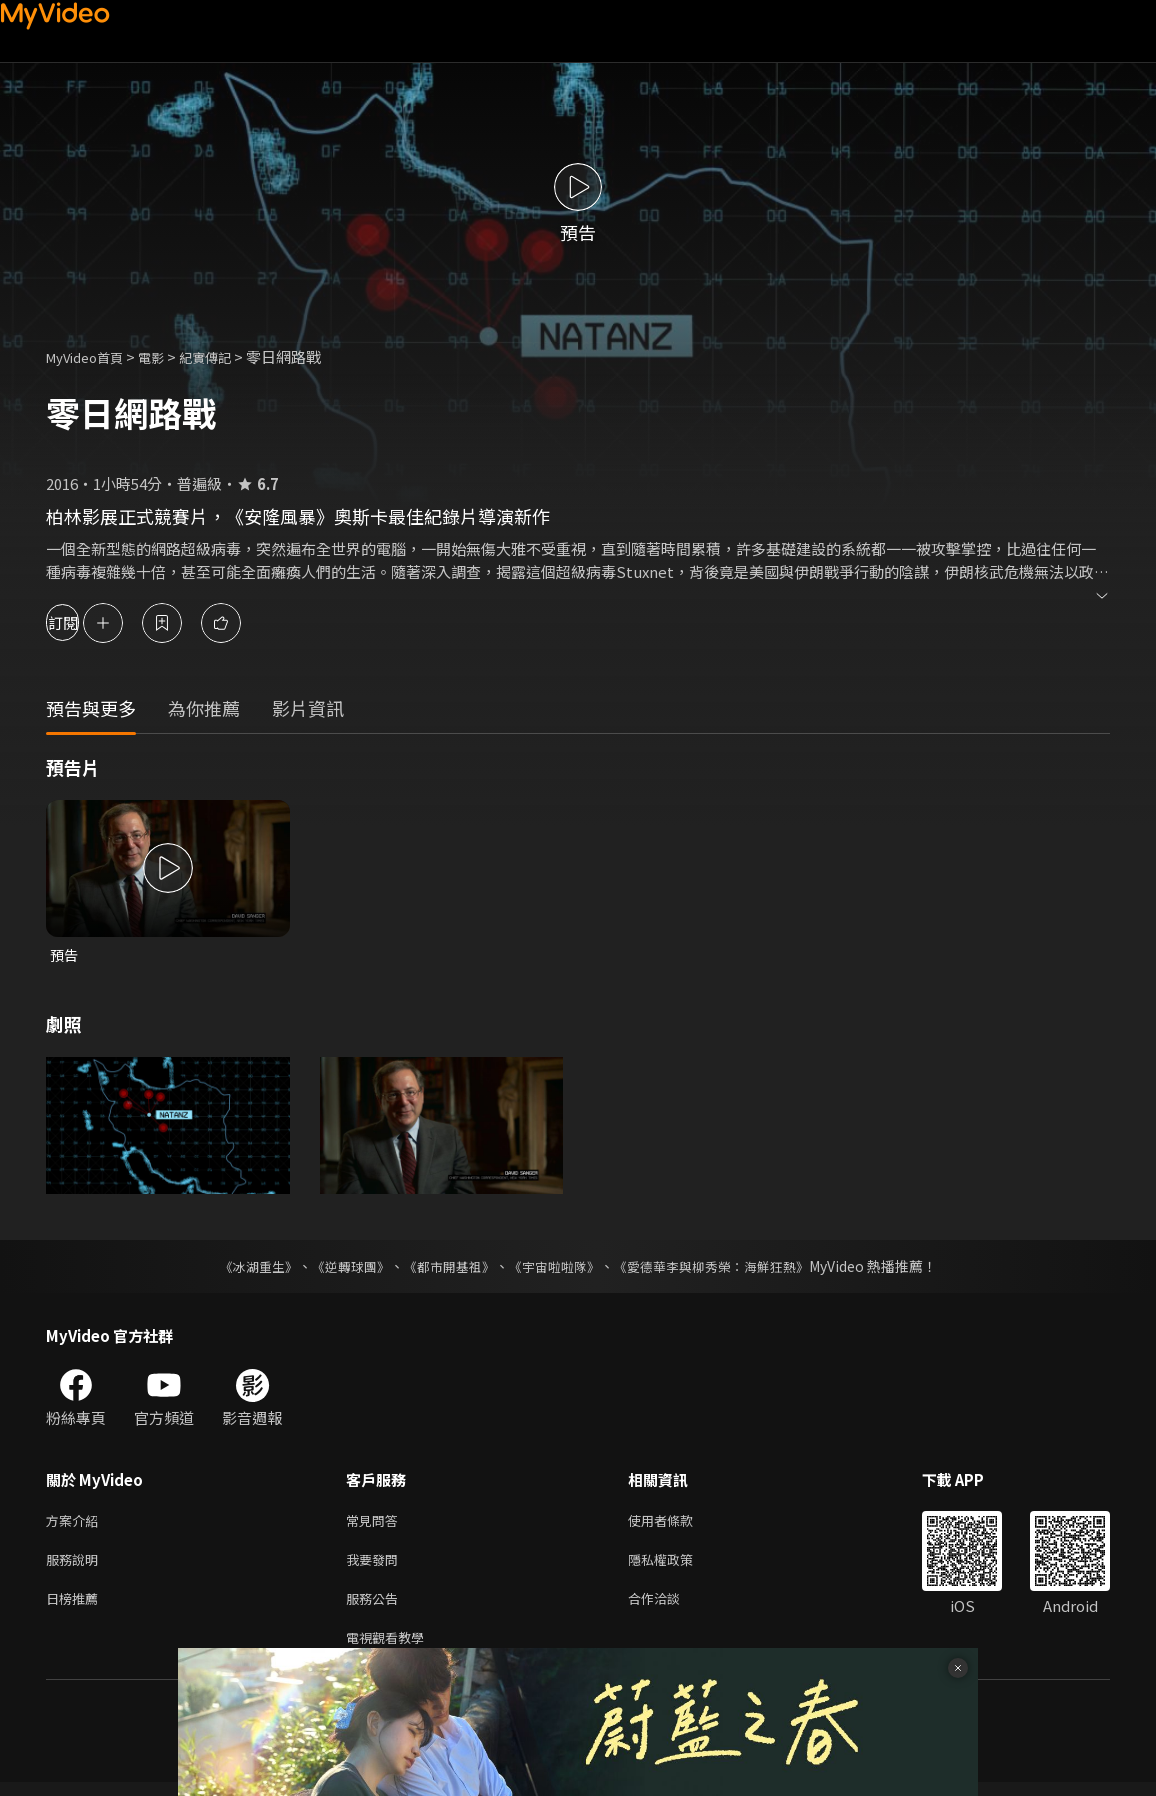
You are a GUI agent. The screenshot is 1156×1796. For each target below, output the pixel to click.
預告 (65, 955)
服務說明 (76, 1565)
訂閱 (86, 622)
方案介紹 (76, 1523)
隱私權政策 (677, 1565)
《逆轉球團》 (339, 1268)
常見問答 (376, 1523)
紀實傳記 (227, 356)
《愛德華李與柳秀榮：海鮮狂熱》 (724, 1268)
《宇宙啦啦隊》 (556, 1268)
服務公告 (376, 1607)
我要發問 (376, 1565)
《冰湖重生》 (241, 1268)
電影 (167, 356)
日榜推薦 (76, 1607)
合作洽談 (670, 1607)
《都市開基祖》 (444, 1268)
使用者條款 (677, 1523)
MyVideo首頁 (91, 356)
